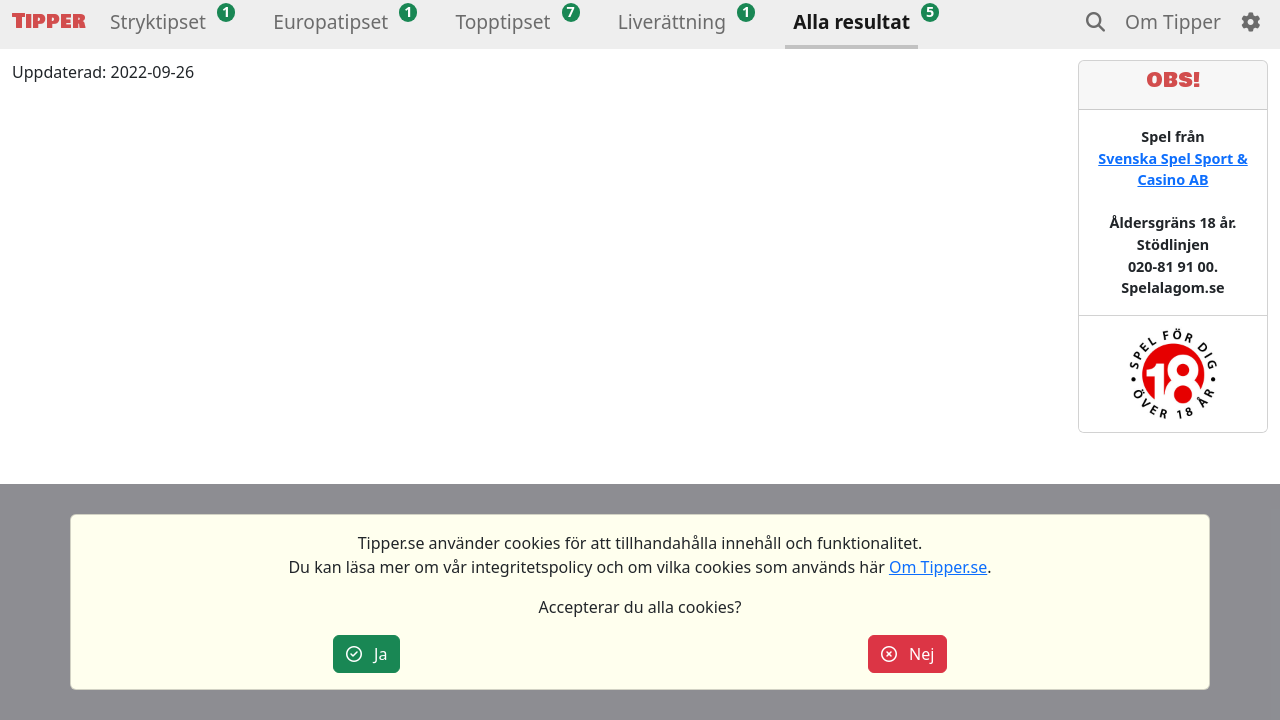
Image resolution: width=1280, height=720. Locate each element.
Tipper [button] (49, 21)
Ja (367, 654)
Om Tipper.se (938, 567)
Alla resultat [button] (851, 21)
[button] (158, 24)
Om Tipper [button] (1173, 21)
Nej (908, 654)
